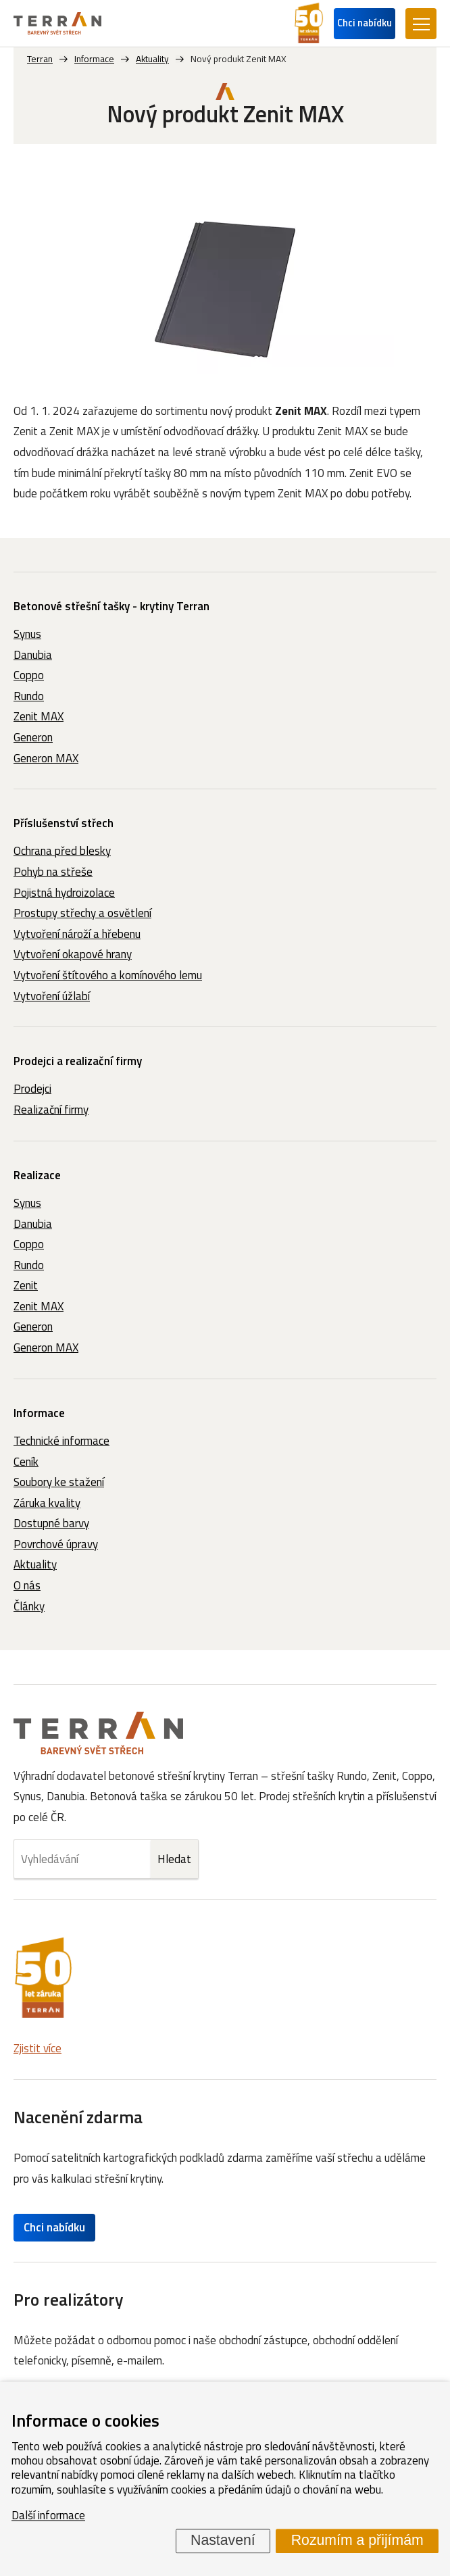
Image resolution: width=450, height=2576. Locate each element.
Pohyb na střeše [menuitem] (53, 872)
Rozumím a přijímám (357, 2540)
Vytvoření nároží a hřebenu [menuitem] (77, 934)
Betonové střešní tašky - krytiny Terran (111, 606)
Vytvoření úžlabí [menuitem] (52, 996)
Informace (39, 1413)
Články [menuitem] (29, 1606)
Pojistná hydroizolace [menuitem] (64, 892)
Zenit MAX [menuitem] (39, 716)
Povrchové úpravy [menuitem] (56, 1544)
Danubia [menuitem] (33, 655)
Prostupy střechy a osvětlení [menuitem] (82, 913)
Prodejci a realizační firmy (78, 1061)
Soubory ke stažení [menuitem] (59, 1482)
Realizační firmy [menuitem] (51, 1109)
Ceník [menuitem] (26, 1461)
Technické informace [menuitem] (61, 1441)
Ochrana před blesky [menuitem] (62, 851)
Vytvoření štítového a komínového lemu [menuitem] (108, 975)
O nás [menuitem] (27, 1585)
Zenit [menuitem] (26, 1285)
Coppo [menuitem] (29, 675)
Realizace (37, 1175)
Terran (40, 59)
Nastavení (223, 2540)
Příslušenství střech (64, 823)
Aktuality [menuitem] (35, 1564)
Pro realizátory (69, 2299)
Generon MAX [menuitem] (46, 758)
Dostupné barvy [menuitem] (51, 1523)
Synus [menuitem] (27, 634)
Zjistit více (37, 2048)
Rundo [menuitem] (29, 696)
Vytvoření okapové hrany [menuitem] (73, 954)
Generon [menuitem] (33, 737)
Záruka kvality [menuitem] (47, 1503)
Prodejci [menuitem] (32, 1088)
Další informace (48, 2515)
